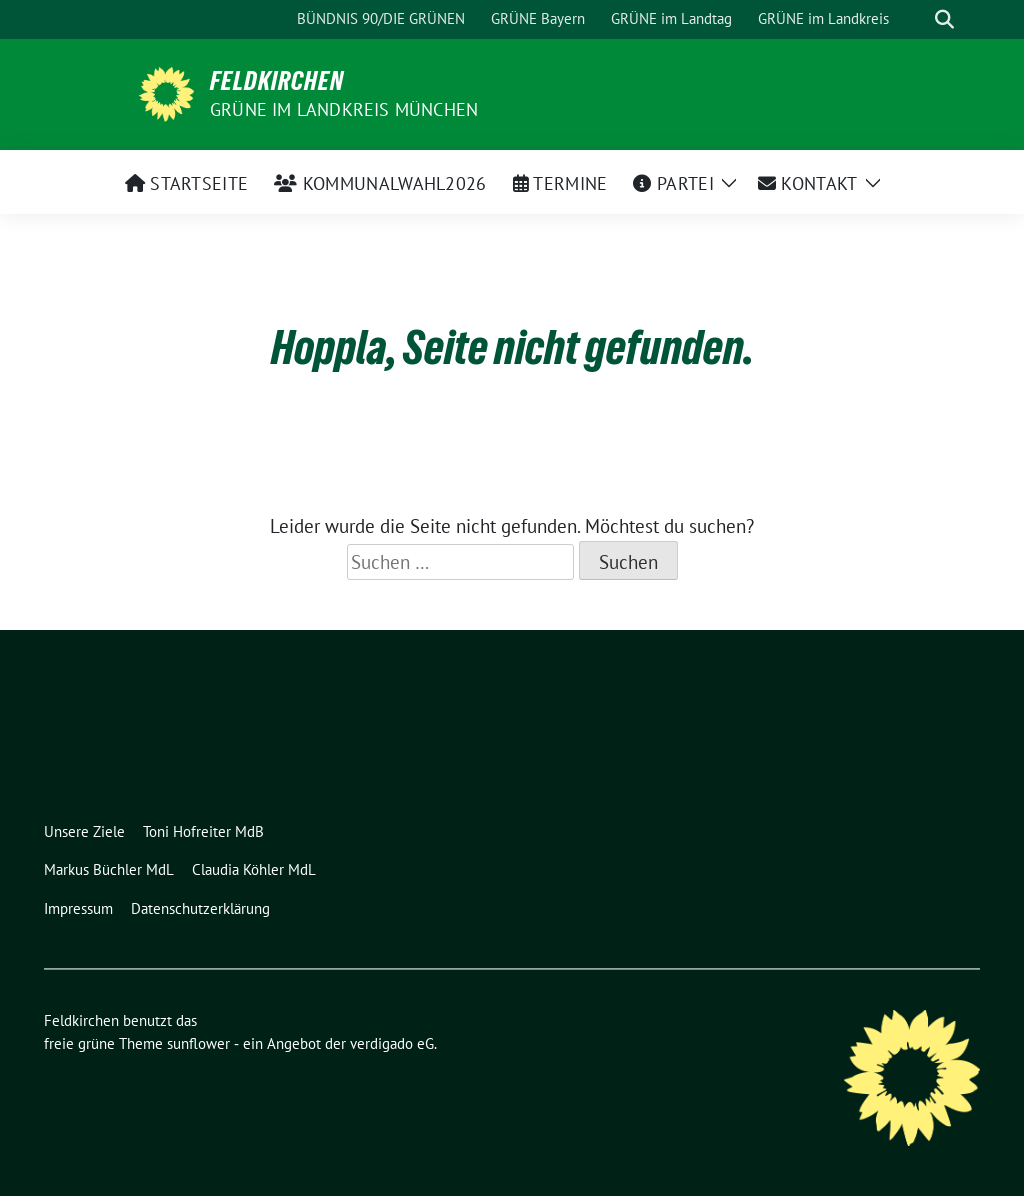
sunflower (198, 1043)
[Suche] (916, 19)
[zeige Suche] (944, 19)
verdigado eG (392, 1043)
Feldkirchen (277, 81)
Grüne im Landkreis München (344, 109)
